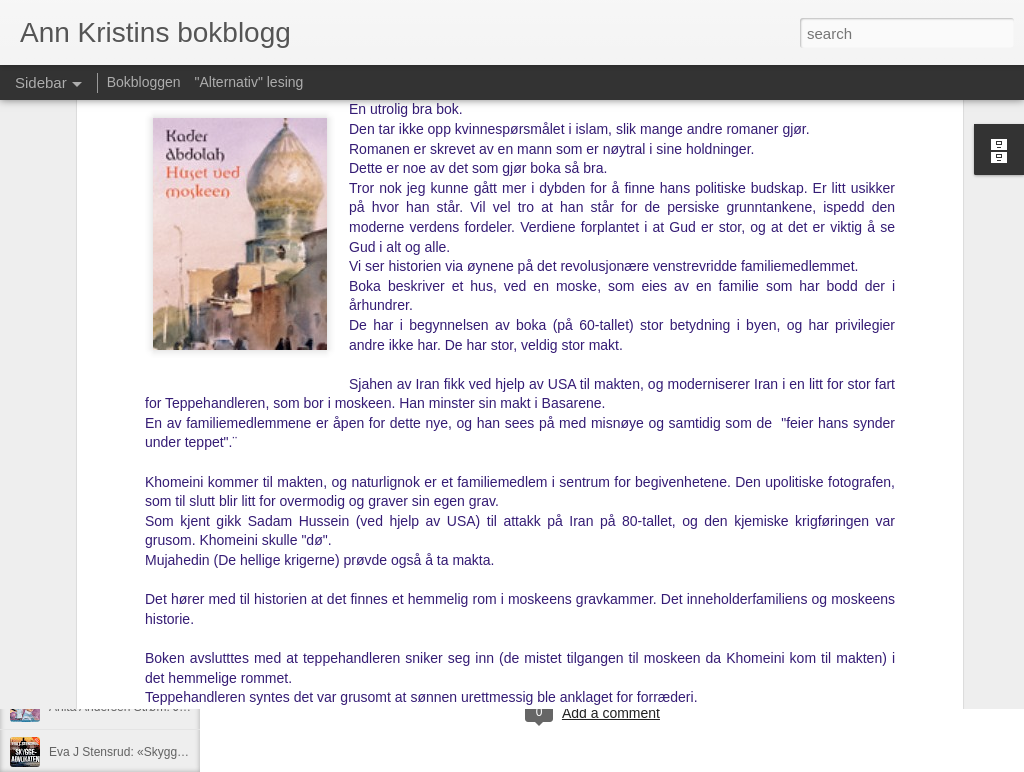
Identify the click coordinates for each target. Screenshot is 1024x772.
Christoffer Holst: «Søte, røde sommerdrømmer (174, 662)
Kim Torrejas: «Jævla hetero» (127, 617)
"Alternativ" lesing (249, 82)
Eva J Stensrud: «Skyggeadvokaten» (147, 752)
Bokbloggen (144, 82)
